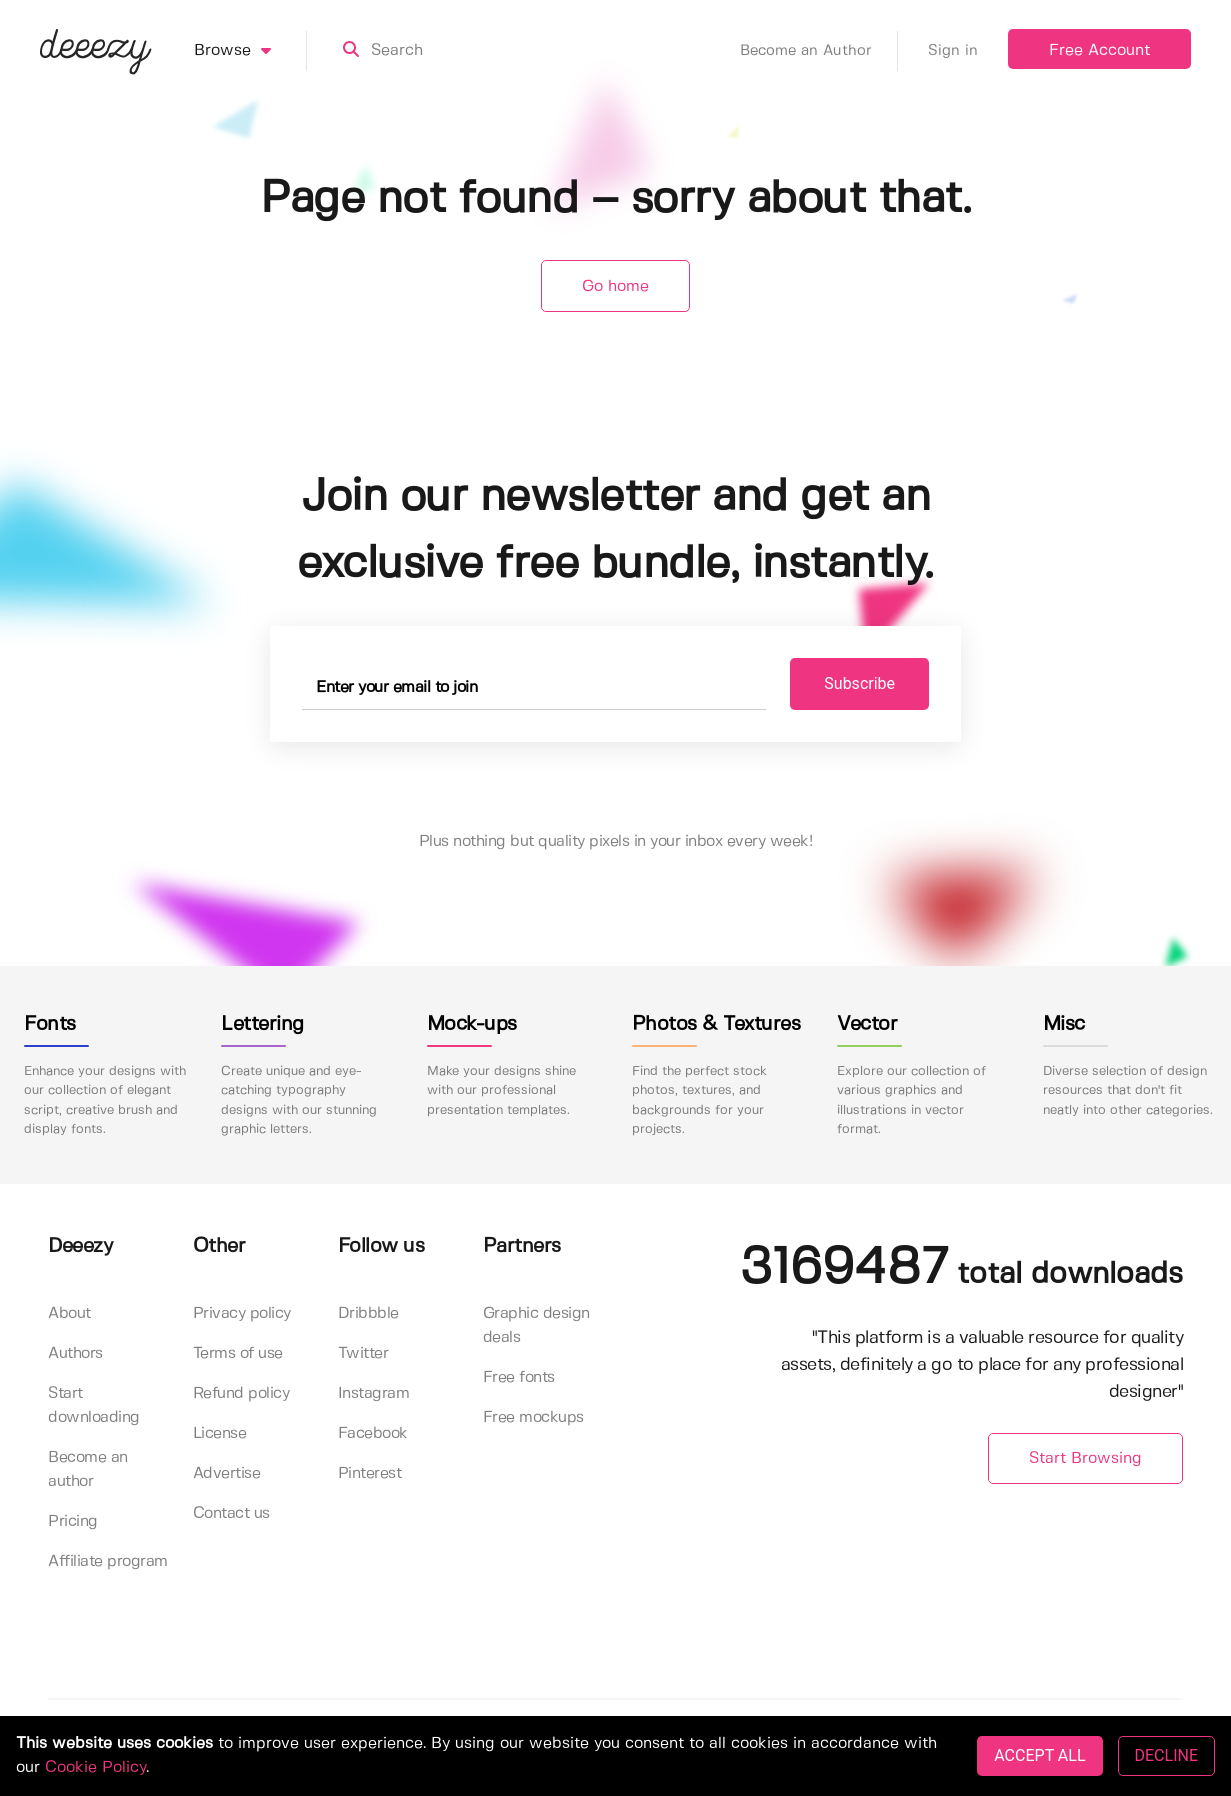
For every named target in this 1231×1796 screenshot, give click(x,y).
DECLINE (1166, 1755)
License (220, 1433)
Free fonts (519, 1377)
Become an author (88, 1469)
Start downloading (94, 1405)
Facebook (373, 1433)
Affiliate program (108, 1561)
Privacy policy (242, 1313)
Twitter (363, 1353)
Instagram (374, 1393)
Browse (250, 51)
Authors (75, 1353)
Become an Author (819, 51)
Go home (615, 286)
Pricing (73, 1521)
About (69, 1313)
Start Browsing (1085, 1458)
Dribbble (368, 1313)
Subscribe (859, 683)
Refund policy (241, 1393)
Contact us (231, 1513)
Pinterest (370, 1473)
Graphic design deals (536, 1325)
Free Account (1099, 50)
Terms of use (238, 1353)
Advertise (227, 1473)
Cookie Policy (95, 1767)
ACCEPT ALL (1039, 1755)
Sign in (953, 51)
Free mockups (533, 1417)
